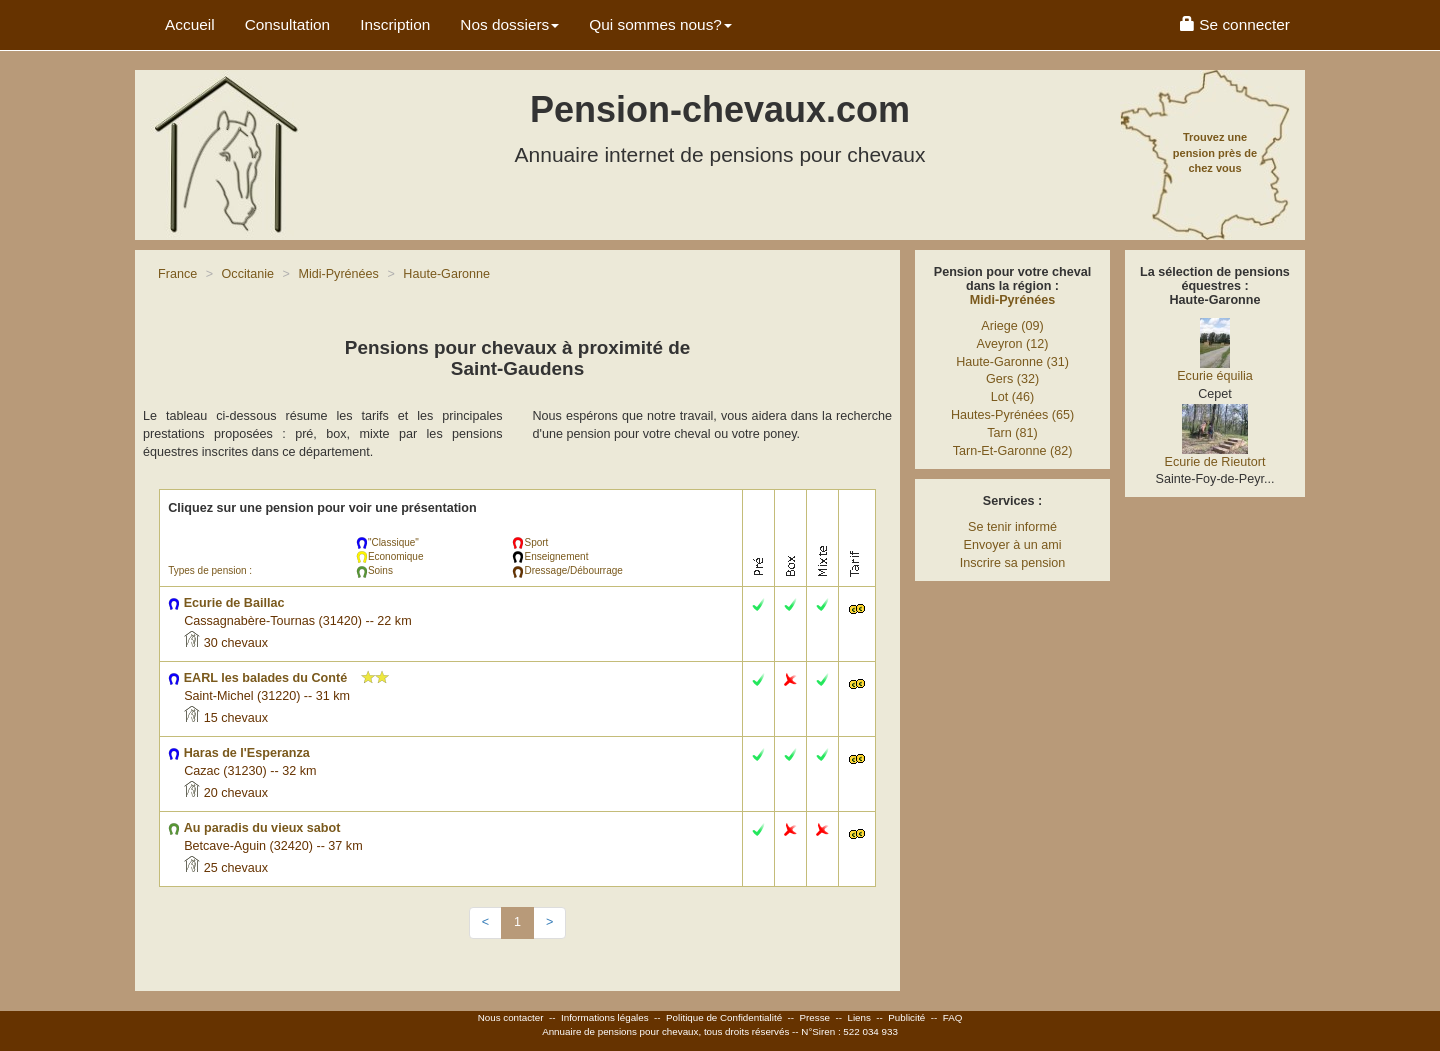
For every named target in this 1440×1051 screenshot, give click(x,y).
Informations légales (605, 1017)
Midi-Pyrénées (1012, 300)
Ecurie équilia (1215, 376)
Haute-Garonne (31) (1012, 362)
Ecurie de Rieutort (1215, 462)
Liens (858, 1017)
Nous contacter (511, 1017)
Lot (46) (1012, 397)
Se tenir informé (1012, 527)
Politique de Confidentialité (724, 1017)
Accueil (190, 24)
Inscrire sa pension (1013, 563)
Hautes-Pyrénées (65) (1012, 415)
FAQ (953, 1017)
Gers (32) (1012, 379)
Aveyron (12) (1013, 344)
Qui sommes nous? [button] (660, 24)
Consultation (288, 24)
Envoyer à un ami (1012, 545)
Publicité (906, 1017)
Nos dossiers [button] (509, 24)
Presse (815, 1017)
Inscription (395, 24)
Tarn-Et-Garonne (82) (1013, 451)
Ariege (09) (1012, 326)
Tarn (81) (1012, 433)
